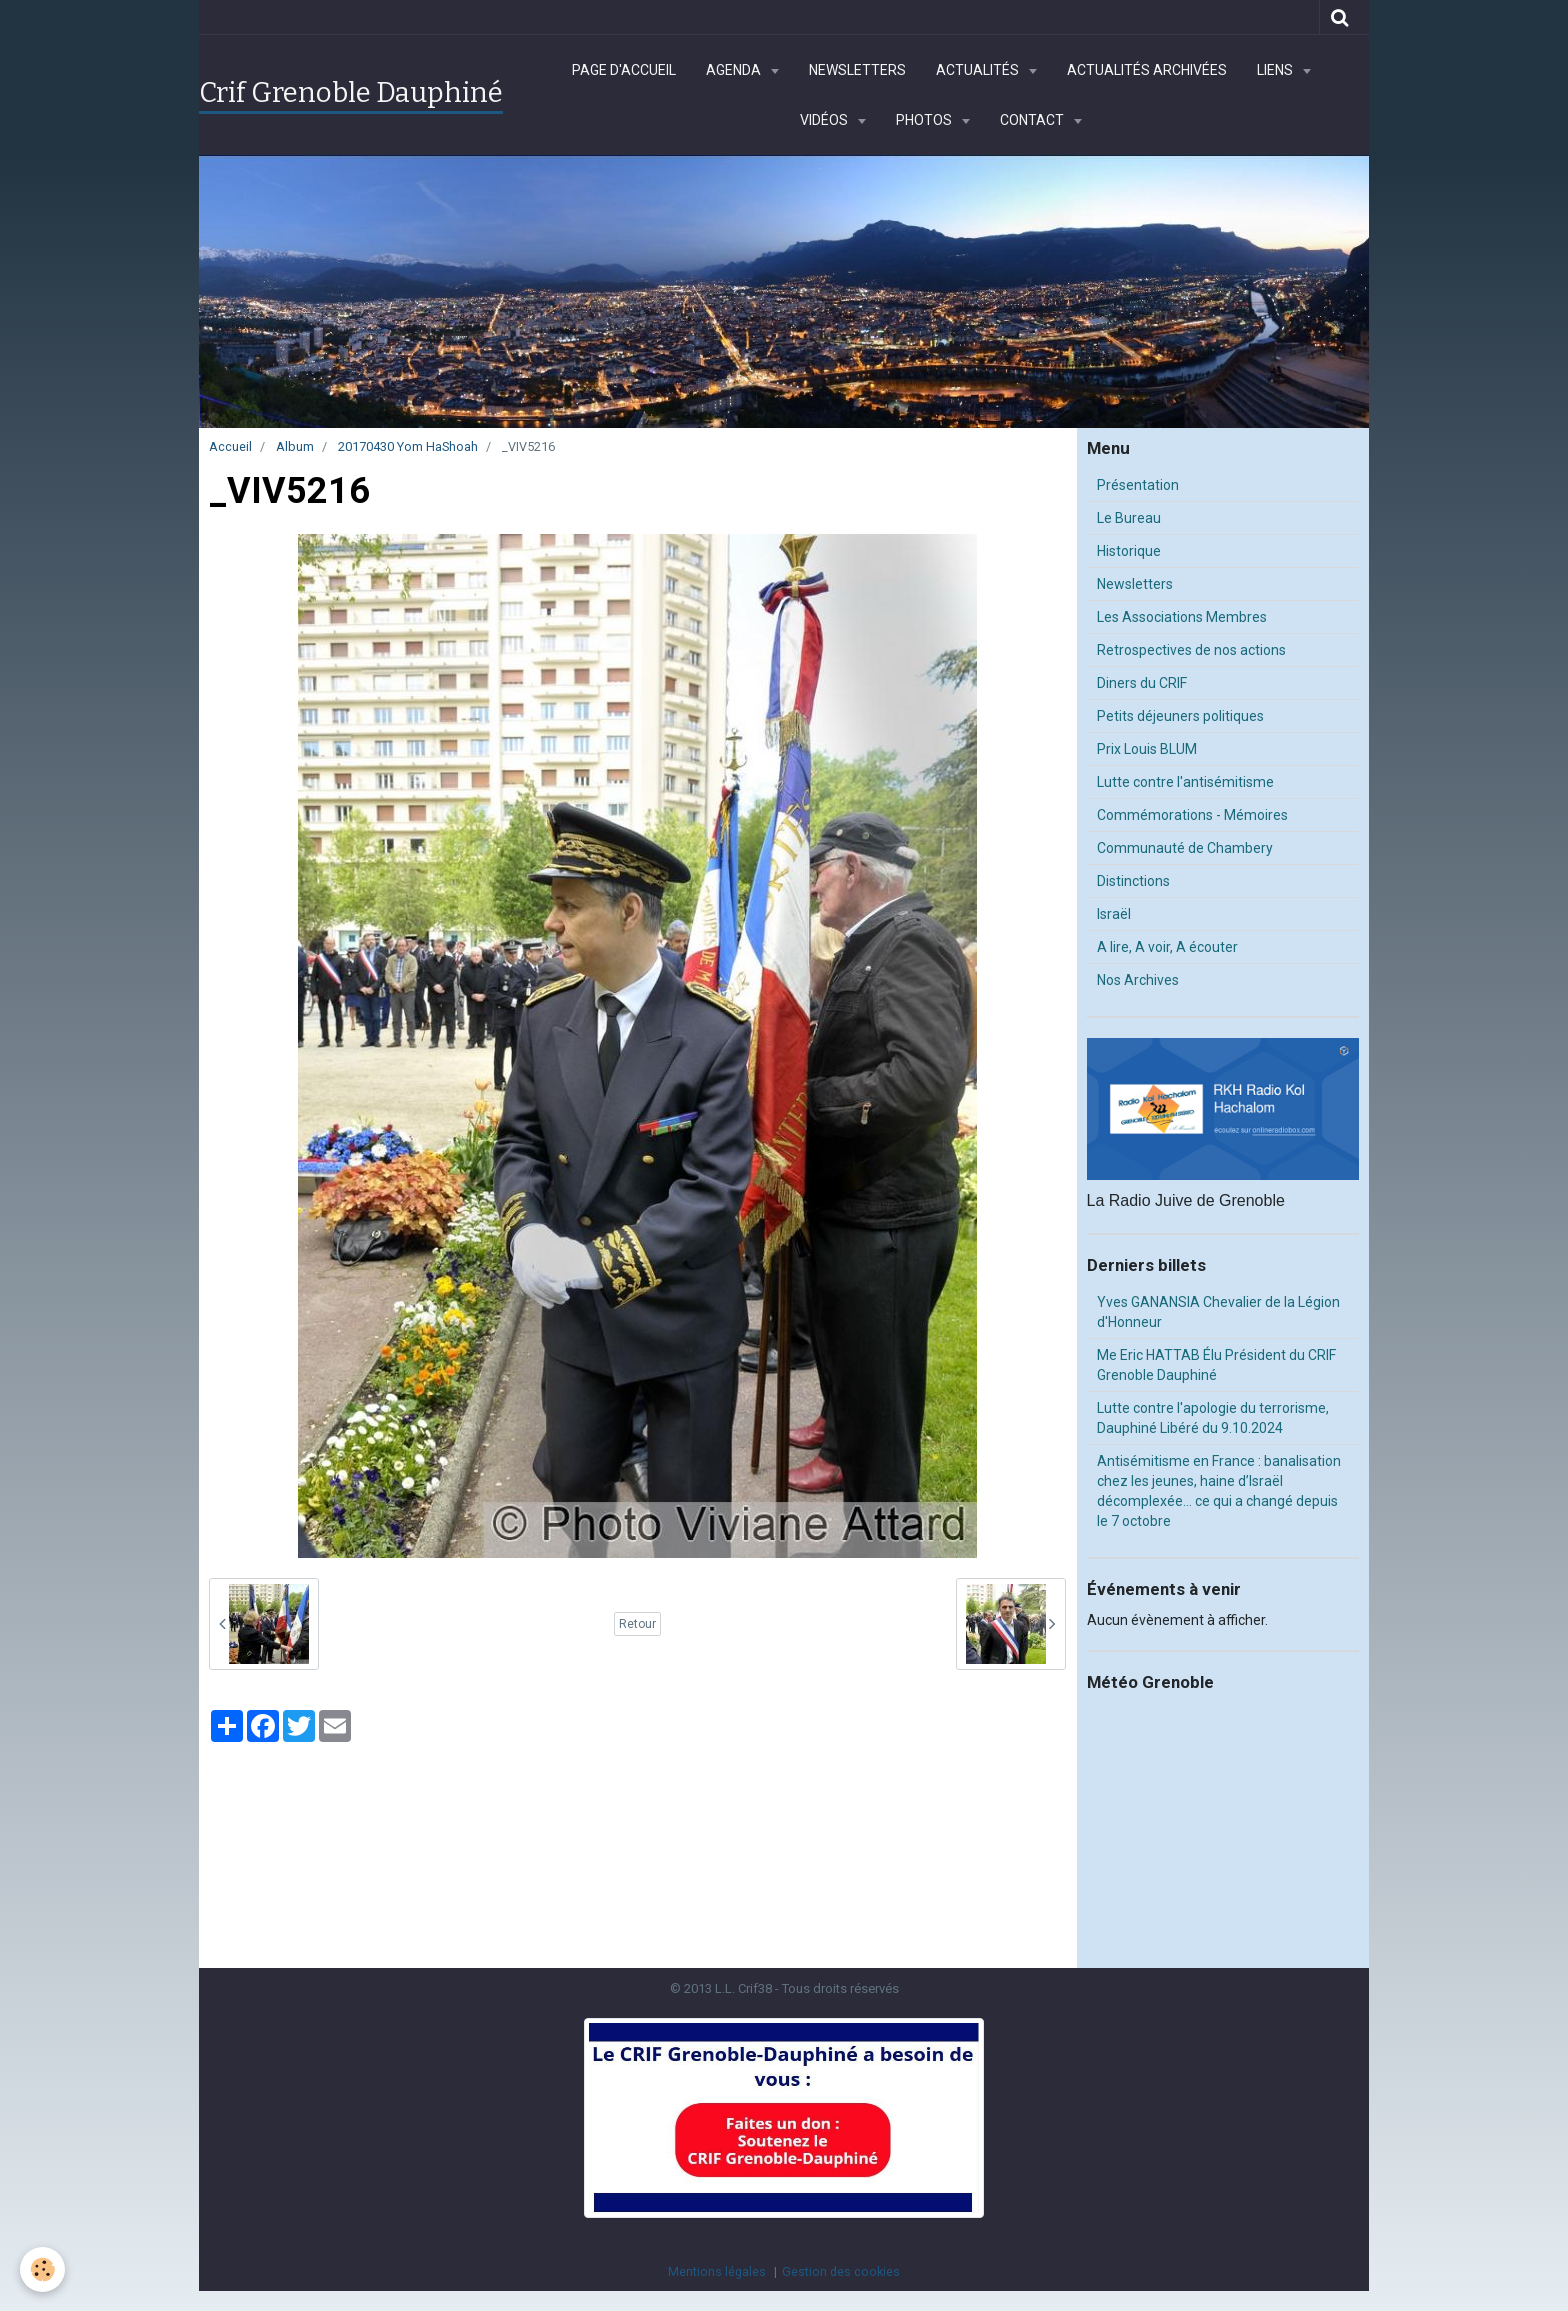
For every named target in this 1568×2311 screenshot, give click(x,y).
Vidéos (825, 120)
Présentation (1138, 485)
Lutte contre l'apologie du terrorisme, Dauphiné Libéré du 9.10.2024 (1213, 1418)
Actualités (979, 70)
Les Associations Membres (1182, 617)
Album (295, 446)
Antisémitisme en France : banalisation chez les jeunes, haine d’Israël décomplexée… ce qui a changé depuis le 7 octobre (1219, 1491)
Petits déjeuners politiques (1180, 716)
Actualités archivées (1147, 70)
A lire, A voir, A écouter (1167, 947)
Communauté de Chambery (1185, 848)
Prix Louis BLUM (1147, 749)
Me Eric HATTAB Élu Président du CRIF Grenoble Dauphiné (1216, 1365)
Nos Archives (1138, 980)
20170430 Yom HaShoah (408, 446)
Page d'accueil (624, 70)
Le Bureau (1129, 518)
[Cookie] (42, 2269)
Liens (1276, 70)
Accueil (230, 446)
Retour (637, 1624)
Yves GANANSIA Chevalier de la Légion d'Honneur (1218, 1312)
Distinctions (1133, 881)
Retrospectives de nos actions (1191, 650)
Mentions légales (717, 2271)
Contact (1033, 120)
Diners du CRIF (1142, 683)
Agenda (735, 70)
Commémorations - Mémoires (1192, 815)
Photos (925, 120)
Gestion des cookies (841, 2271)
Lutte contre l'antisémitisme (1185, 782)
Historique (1129, 551)
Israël (1114, 914)
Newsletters (857, 70)
